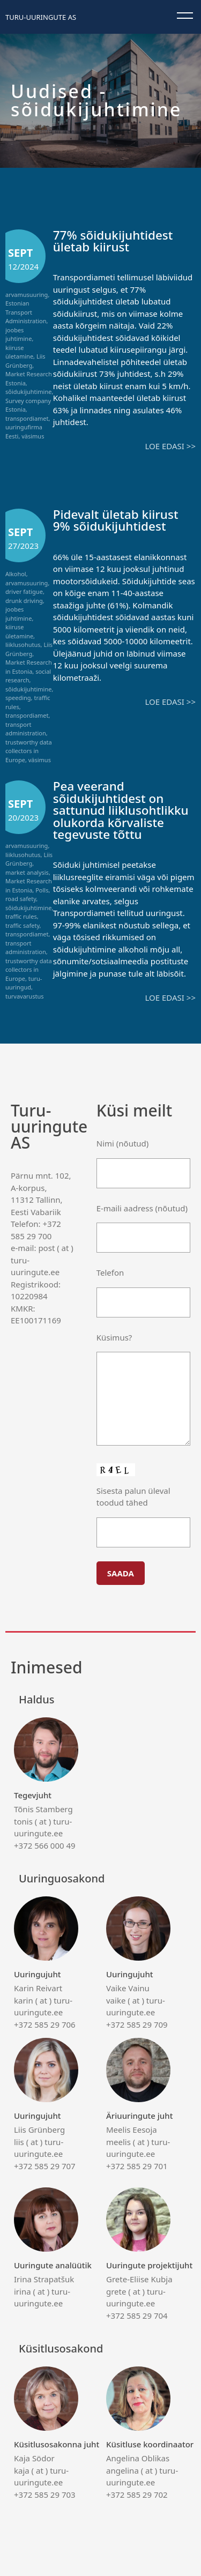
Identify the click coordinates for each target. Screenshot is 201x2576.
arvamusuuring (26, 295)
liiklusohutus (23, 645)
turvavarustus (24, 996)
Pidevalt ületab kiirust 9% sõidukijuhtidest (115, 520)
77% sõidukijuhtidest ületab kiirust (113, 241)
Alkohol (15, 574)
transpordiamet (27, 418)
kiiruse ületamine (19, 352)
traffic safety (22, 925)
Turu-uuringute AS (40, 17)
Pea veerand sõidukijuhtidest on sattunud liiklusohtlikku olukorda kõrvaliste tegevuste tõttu (121, 810)
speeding (18, 698)
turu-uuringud (23, 983)
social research (28, 675)
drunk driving (24, 601)
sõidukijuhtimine (28, 392)
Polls (41, 890)
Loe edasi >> (170, 446)
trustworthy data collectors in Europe (28, 751)
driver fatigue (24, 591)
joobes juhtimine (18, 334)
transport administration (25, 729)
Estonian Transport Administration (26, 312)
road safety (20, 899)
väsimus (32, 436)
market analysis (27, 872)
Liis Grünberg (25, 360)
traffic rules (21, 916)
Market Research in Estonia (28, 666)
